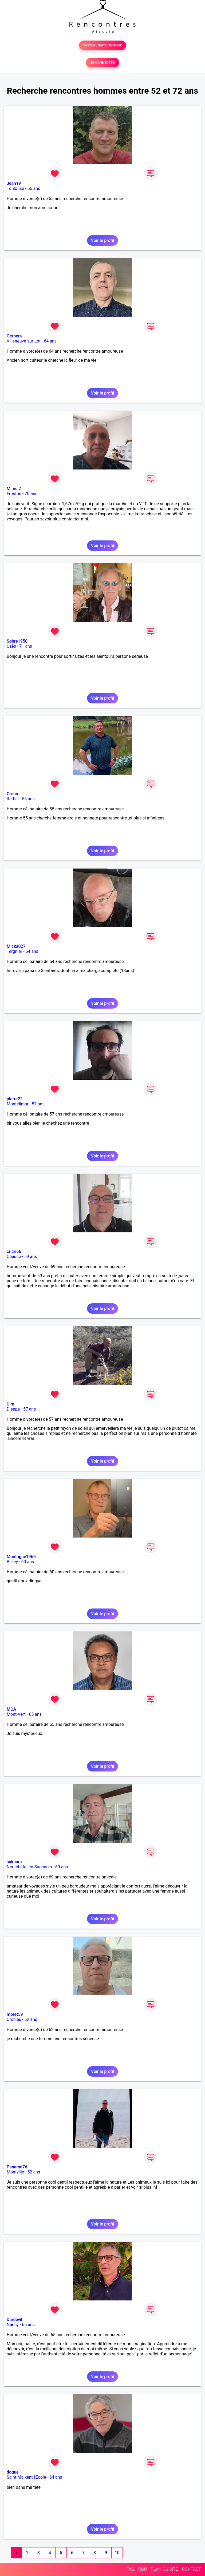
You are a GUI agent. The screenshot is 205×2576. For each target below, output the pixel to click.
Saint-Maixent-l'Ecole (26, 2477)
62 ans (30, 2019)
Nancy (13, 2324)
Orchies (14, 2019)
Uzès (11, 646)
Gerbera (14, 336)
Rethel (13, 798)
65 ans (35, 1714)
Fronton (14, 493)
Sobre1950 (17, 641)
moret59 (15, 2014)
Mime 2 (14, 488)
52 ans (33, 2172)
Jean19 (14, 183)
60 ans (27, 1561)
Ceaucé (14, 1256)
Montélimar (18, 1103)
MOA (11, 1709)
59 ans (30, 1256)
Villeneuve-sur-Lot (24, 341)
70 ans (31, 493)
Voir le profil (102, 240)
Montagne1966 (21, 1556)
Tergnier (14, 951)
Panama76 (17, 2166)
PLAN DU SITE (164, 2569)
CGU (142, 2569)
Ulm (10, 1404)
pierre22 (15, 1098)
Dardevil (14, 2319)
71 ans (25, 646)
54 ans (32, 951)
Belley (12, 1561)
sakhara (14, 1861)
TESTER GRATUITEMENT (102, 45)
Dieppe (13, 1409)
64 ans (50, 341)
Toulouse (15, 188)
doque (13, 2472)
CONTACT (191, 2569)
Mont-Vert (16, 1714)
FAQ (130, 2569)
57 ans (38, 1103)
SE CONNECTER (102, 63)
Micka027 (16, 946)
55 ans (33, 188)
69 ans (61, 1866)
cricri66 (14, 1251)
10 (117, 2552)
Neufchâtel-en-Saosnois (29, 1866)
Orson (12, 793)
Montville (15, 2172)
